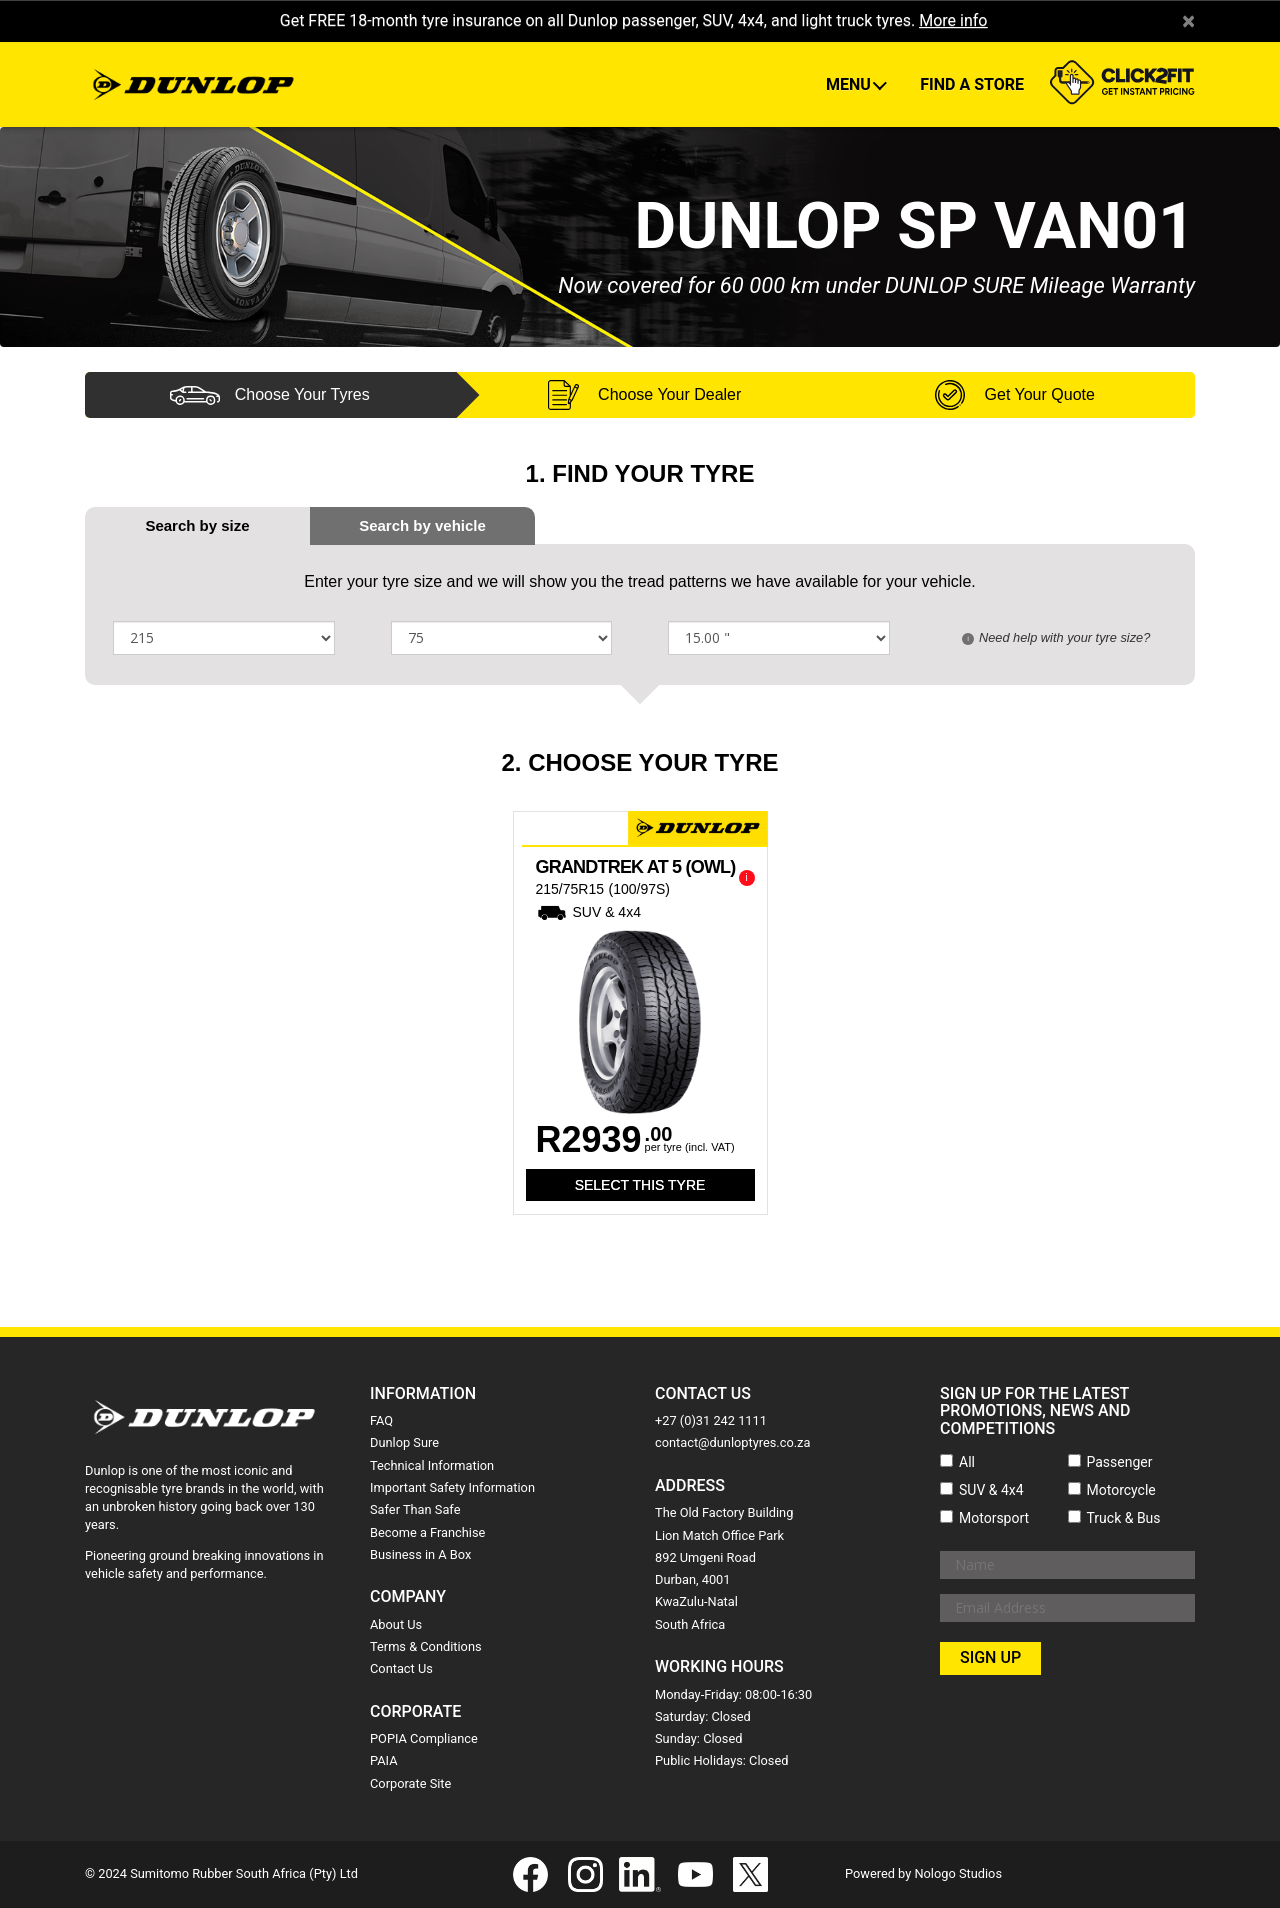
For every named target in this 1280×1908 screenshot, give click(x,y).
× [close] (1188, 21)
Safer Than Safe (415, 1509)
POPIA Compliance (424, 1738)
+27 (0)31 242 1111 (711, 1420)
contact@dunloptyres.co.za (732, 1442)
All (967, 1462)
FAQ (381, 1420)
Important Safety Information (452, 1487)
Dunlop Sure (404, 1442)
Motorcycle (1121, 1490)
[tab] (422, 525)
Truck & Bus (1124, 1518)
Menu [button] (850, 84)
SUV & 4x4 (991, 1490)
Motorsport (994, 1518)
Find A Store (972, 84)
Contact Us (401, 1668)
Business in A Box (420, 1554)
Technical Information (432, 1465)
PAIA (384, 1760)
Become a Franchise (427, 1532)
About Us (396, 1624)
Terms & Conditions (426, 1646)
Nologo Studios (958, 1873)
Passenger (1120, 1462)
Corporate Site (410, 1783)
